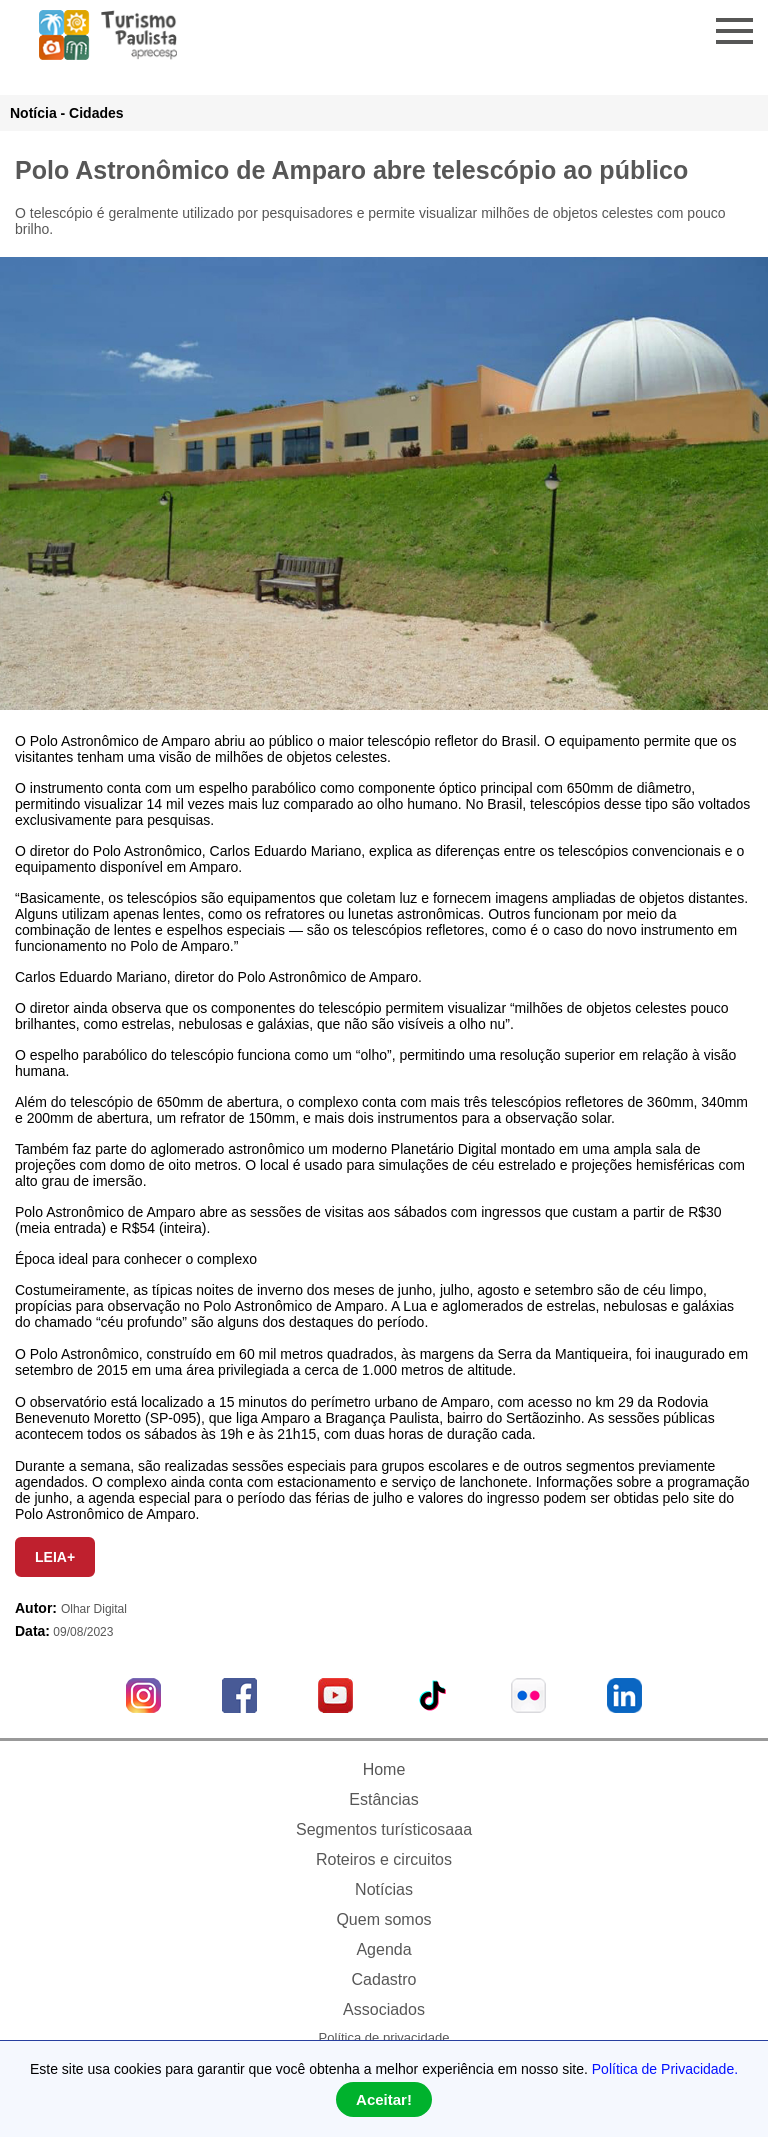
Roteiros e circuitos (384, 1859)
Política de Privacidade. (665, 2069)
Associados (384, 2009)
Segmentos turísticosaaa (384, 1829)
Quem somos (383, 1919)
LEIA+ (55, 1557)
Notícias (384, 1889)
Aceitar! (384, 2099)
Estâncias (383, 1799)
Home (384, 1769)
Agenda (383, 1949)
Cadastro (384, 1979)
